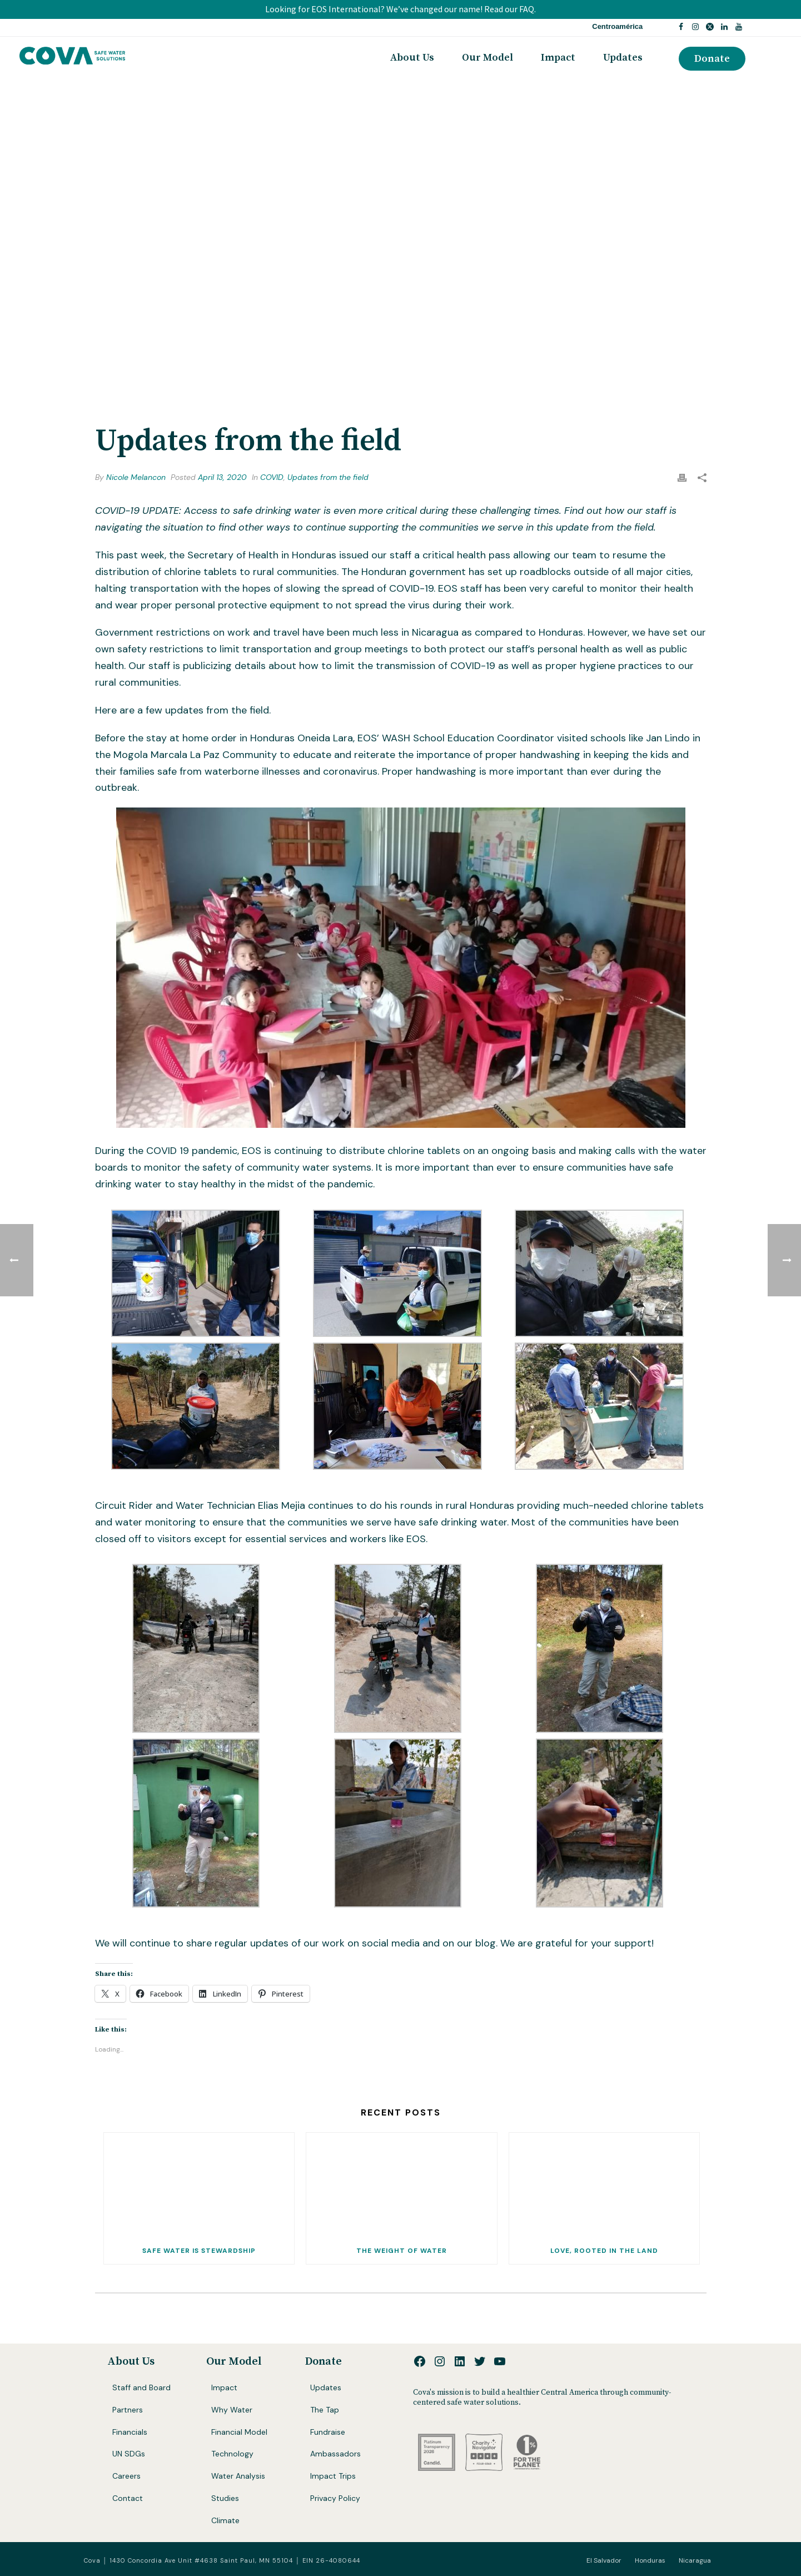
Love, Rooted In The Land (604, 2250)
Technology (232, 2454)
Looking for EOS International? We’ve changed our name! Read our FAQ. (400, 8)
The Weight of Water (401, 2250)
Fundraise (327, 2432)
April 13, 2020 (222, 477)
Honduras (650, 2560)
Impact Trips (333, 2476)
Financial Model (239, 2432)
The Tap (324, 2410)
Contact (127, 2498)
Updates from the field (328, 477)
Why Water (231, 2410)
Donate (323, 2362)
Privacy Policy (335, 2498)
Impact (558, 57)
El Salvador (603, 2560)
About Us (412, 57)
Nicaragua (695, 2560)
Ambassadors (335, 2454)
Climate (225, 2520)
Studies (225, 2498)
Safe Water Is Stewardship (199, 2250)
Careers (126, 2476)
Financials (129, 2432)
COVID (271, 477)
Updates (623, 57)
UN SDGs (128, 2454)
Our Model (487, 57)
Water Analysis (238, 2476)
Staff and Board (141, 2387)
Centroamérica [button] (617, 26)
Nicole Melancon (136, 477)
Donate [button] (712, 58)
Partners (127, 2410)
